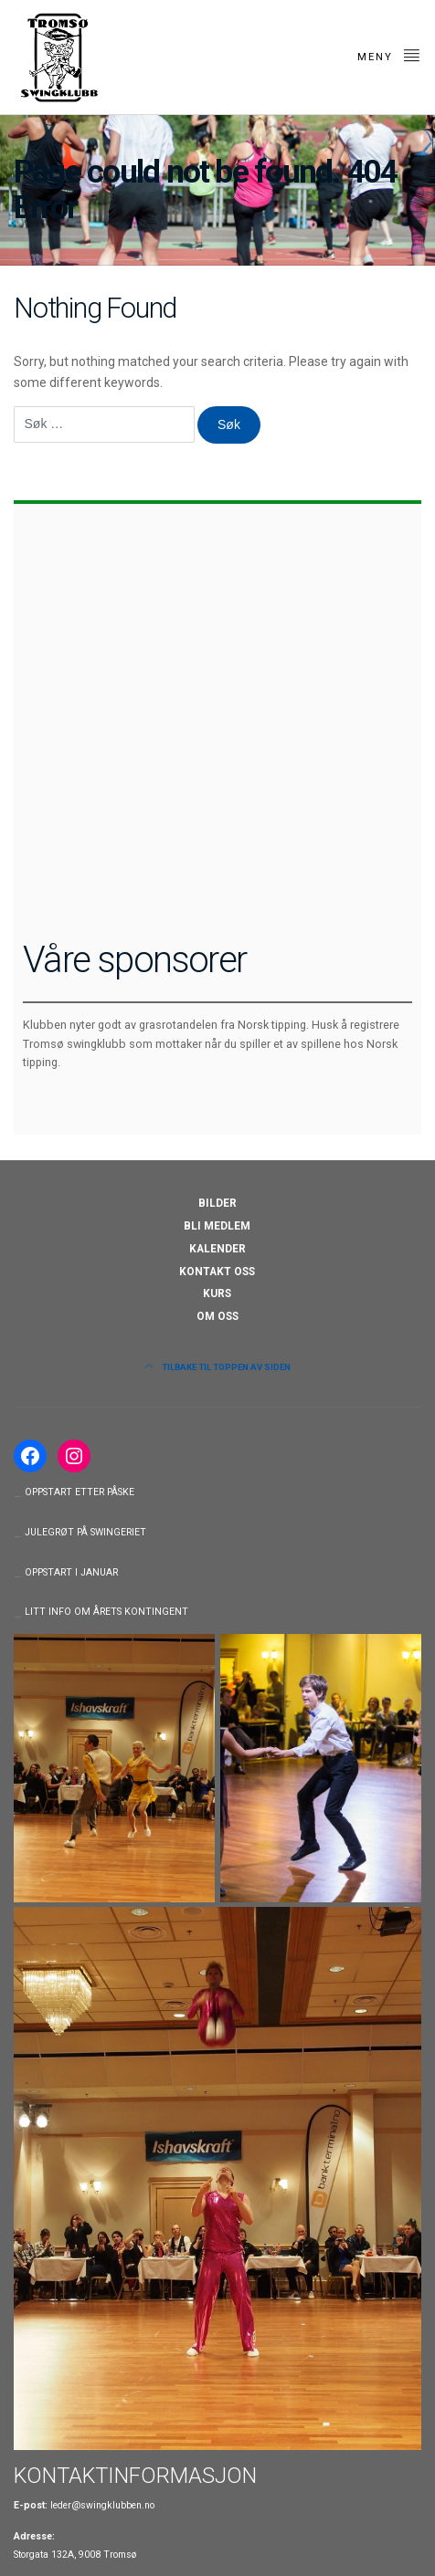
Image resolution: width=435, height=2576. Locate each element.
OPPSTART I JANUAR (71, 1572)
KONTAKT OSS (217, 1271)
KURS (217, 1293)
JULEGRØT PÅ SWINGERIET (85, 1532)
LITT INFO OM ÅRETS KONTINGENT (106, 1612)
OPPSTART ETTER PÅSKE (79, 1492)
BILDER (217, 1203)
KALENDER (217, 1248)
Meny (389, 55)
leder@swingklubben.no (102, 2505)
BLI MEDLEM (217, 1226)
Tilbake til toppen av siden (217, 1367)
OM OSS (217, 1316)
